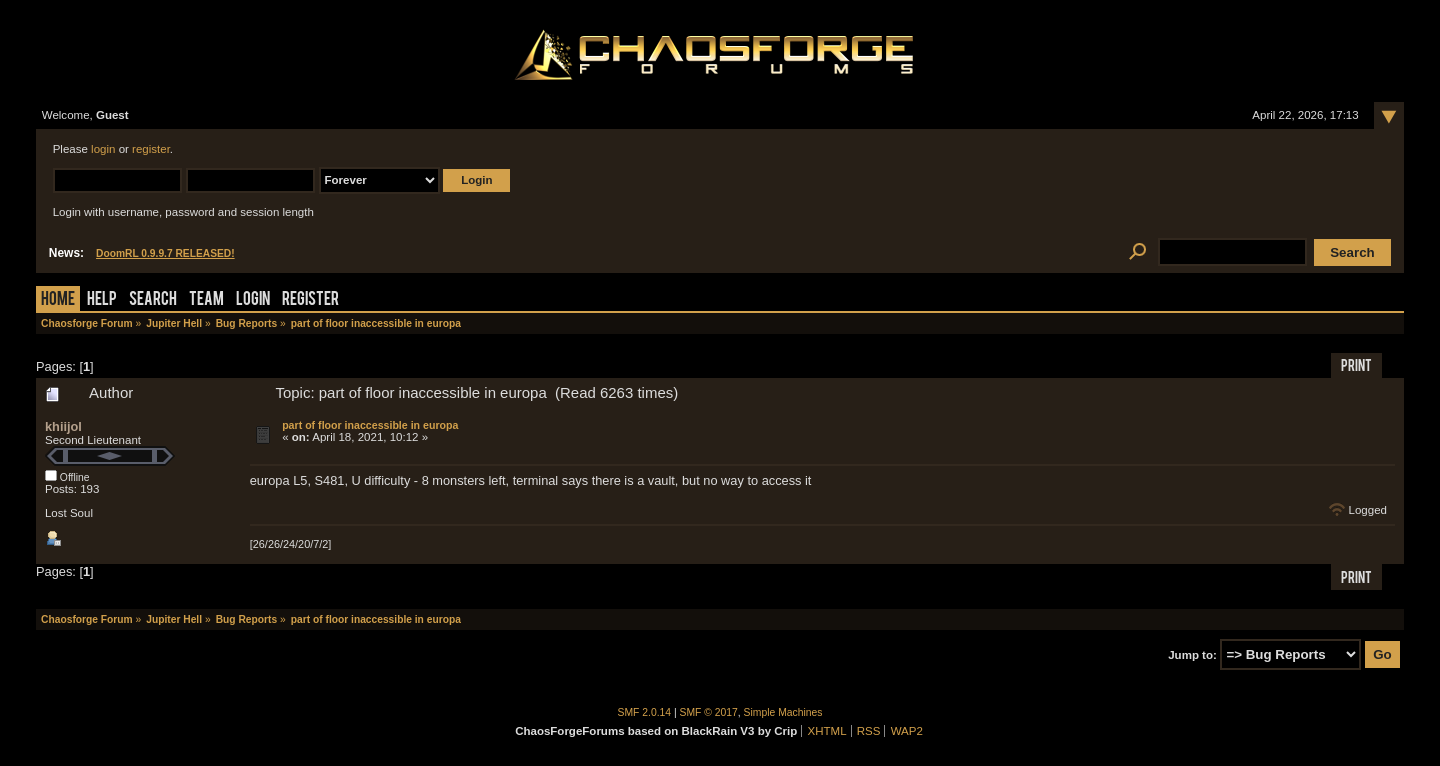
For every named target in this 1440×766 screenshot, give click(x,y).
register (151, 149)
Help (102, 300)
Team (206, 300)
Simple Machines (783, 712)
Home (58, 300)
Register (310, 300)
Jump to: (1192, 655)
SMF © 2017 (709, 712)
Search (153, 300)
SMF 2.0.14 (645, 712)
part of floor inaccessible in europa (370, 425)
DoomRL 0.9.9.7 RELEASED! (165, 253)
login (103, 149)
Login (253, 300)
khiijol (63, 426)
